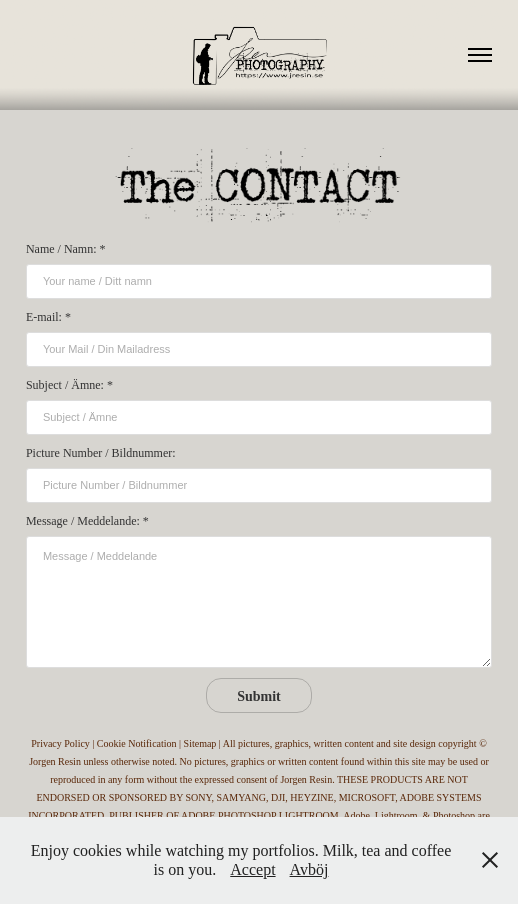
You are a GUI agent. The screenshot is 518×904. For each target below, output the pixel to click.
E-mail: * (48, 317)
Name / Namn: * (66, 249)
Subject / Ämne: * (69, 385)
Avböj (309, 869)
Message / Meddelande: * (87, 521)
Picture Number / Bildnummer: (101, 453)
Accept (252, 869)
